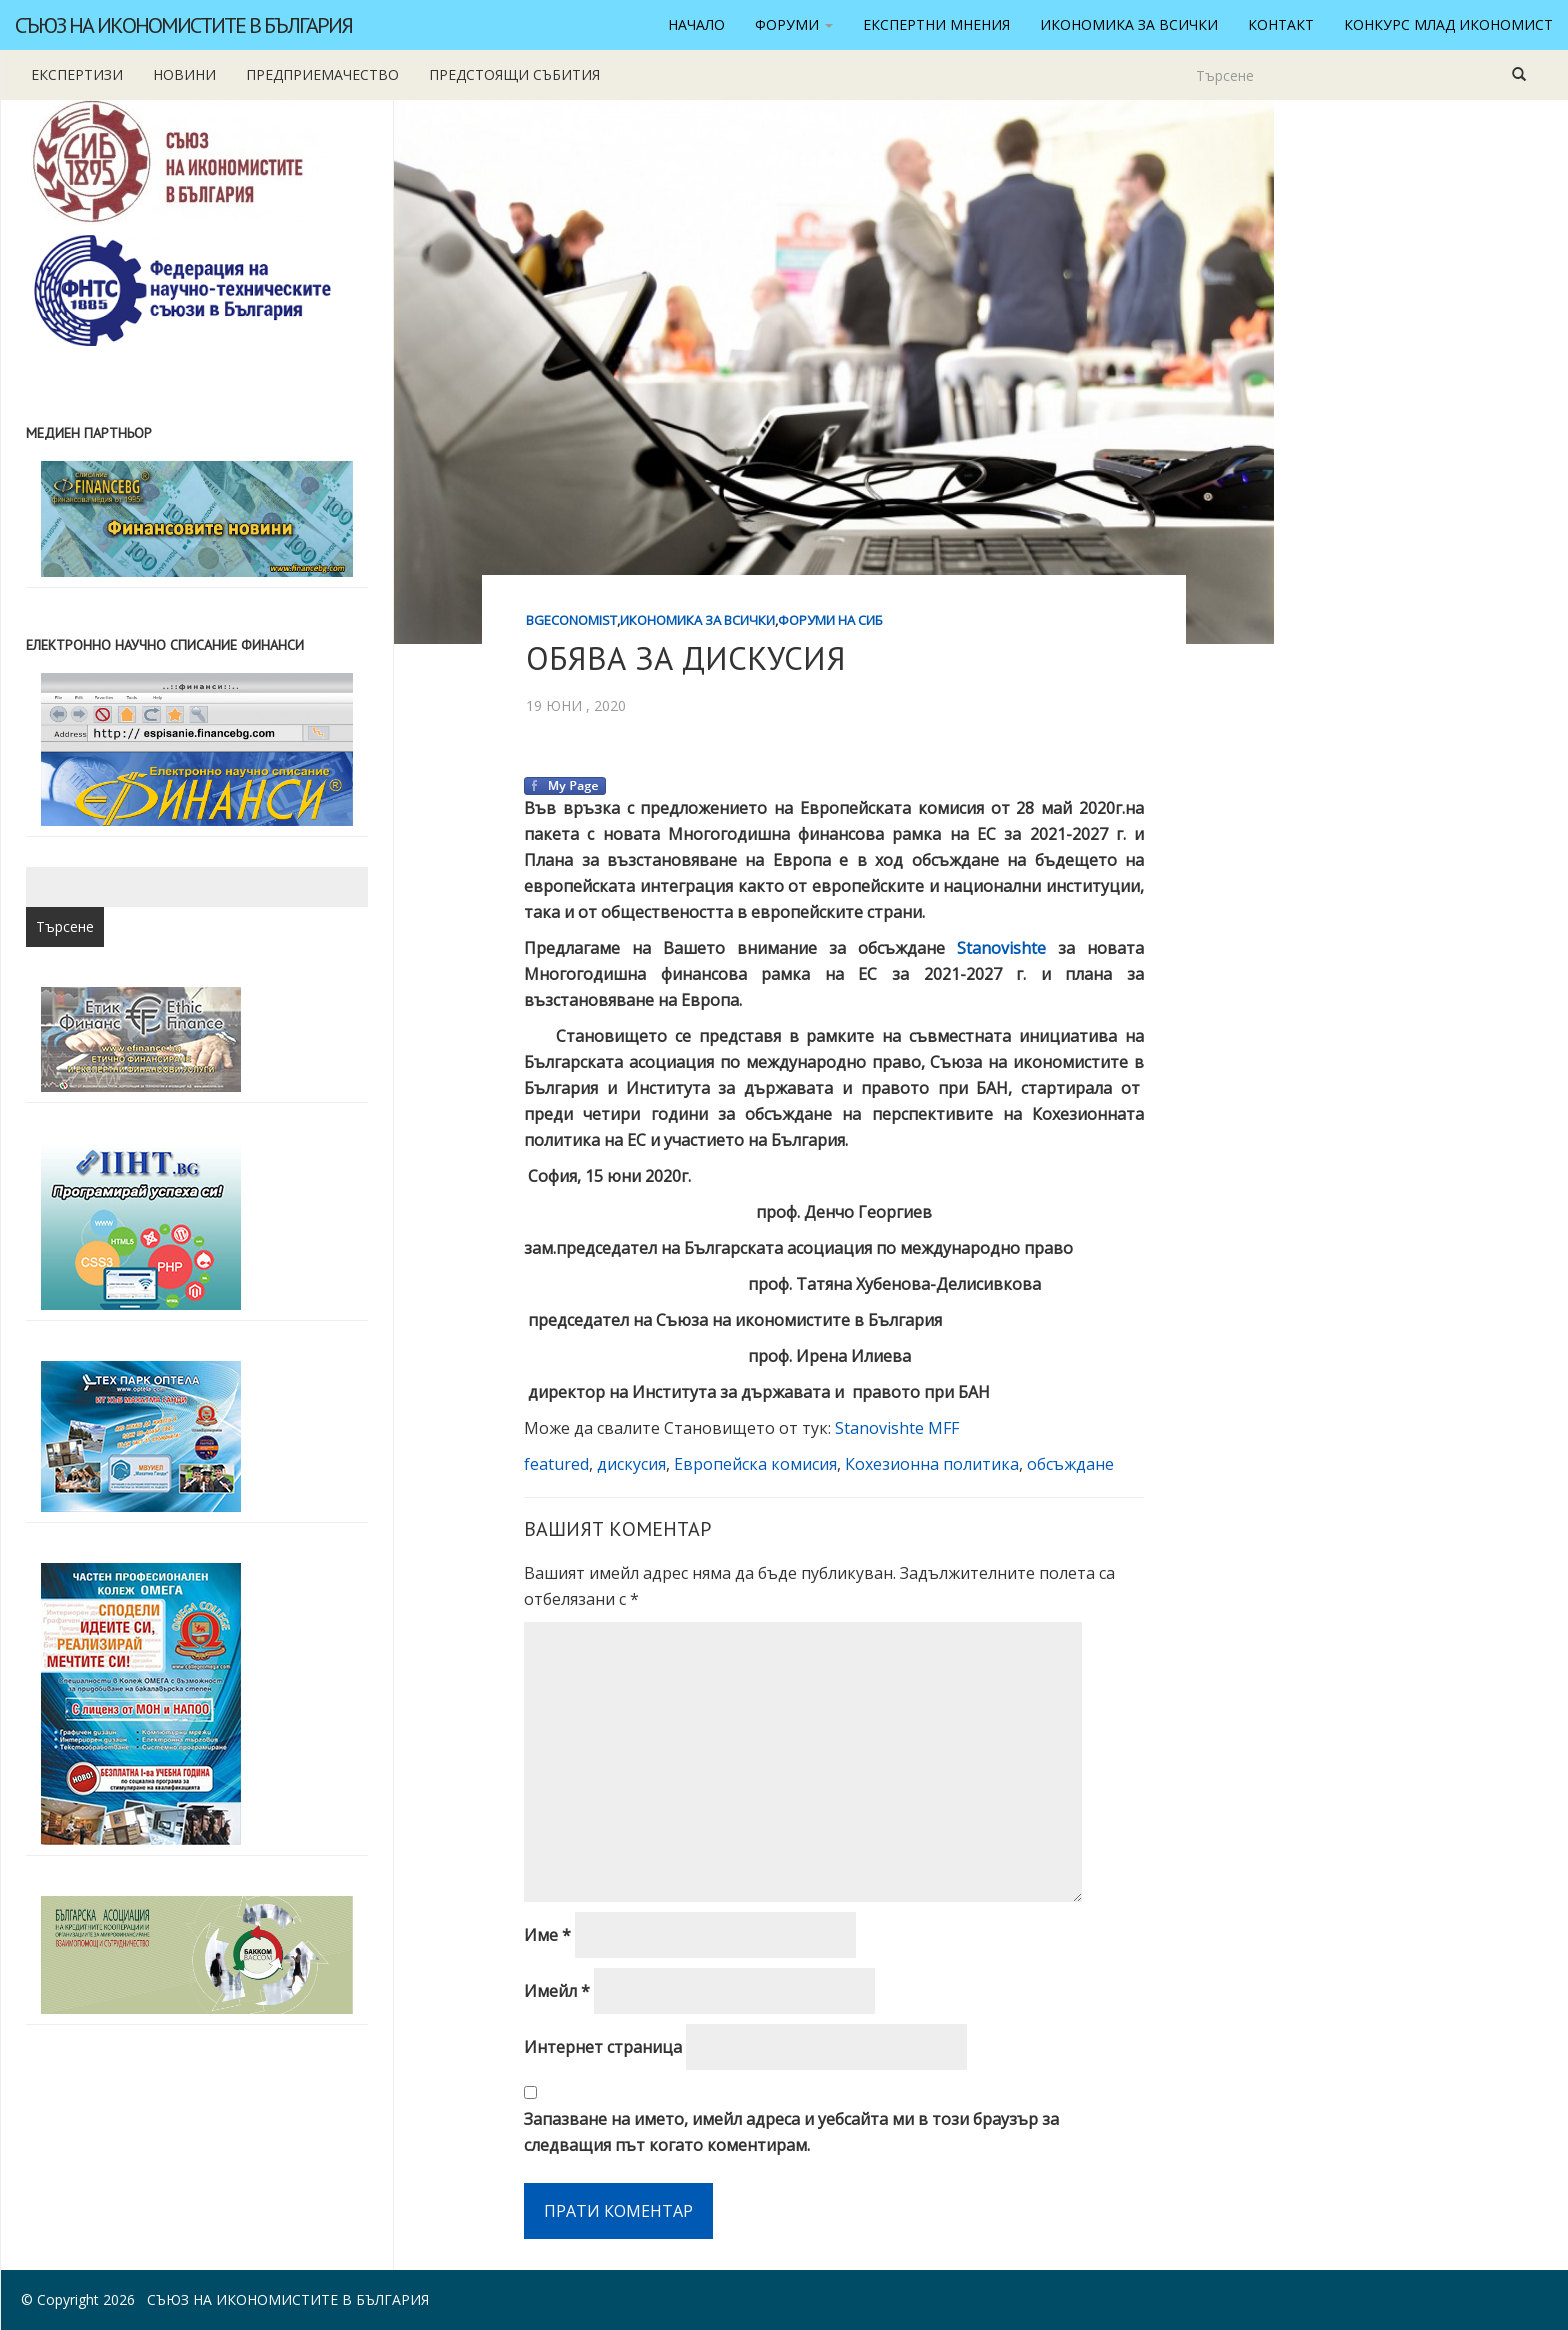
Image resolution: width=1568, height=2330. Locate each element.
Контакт (1281, 24)
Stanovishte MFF (897, 1428)
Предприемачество (322, 74)
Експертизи (77, 74)
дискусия (631, 1464)
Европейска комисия (755, 1464)
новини (184, 74)
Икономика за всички (1129, 24)
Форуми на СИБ (830, 620)
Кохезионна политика (932, 1464)
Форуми (794, 24)
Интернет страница (603, 2047)
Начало (696, 24)
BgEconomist (571, 620)
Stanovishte (1001, 948)
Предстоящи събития (514, 74)
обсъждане (1070, 1464)
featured (556, 1464)
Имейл (557, 1991)
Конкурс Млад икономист (1448, 24)
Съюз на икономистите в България (183, 25)
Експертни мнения (936, 24)
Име (547, 1935)
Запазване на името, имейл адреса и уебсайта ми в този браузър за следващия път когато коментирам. (791, 2132)
